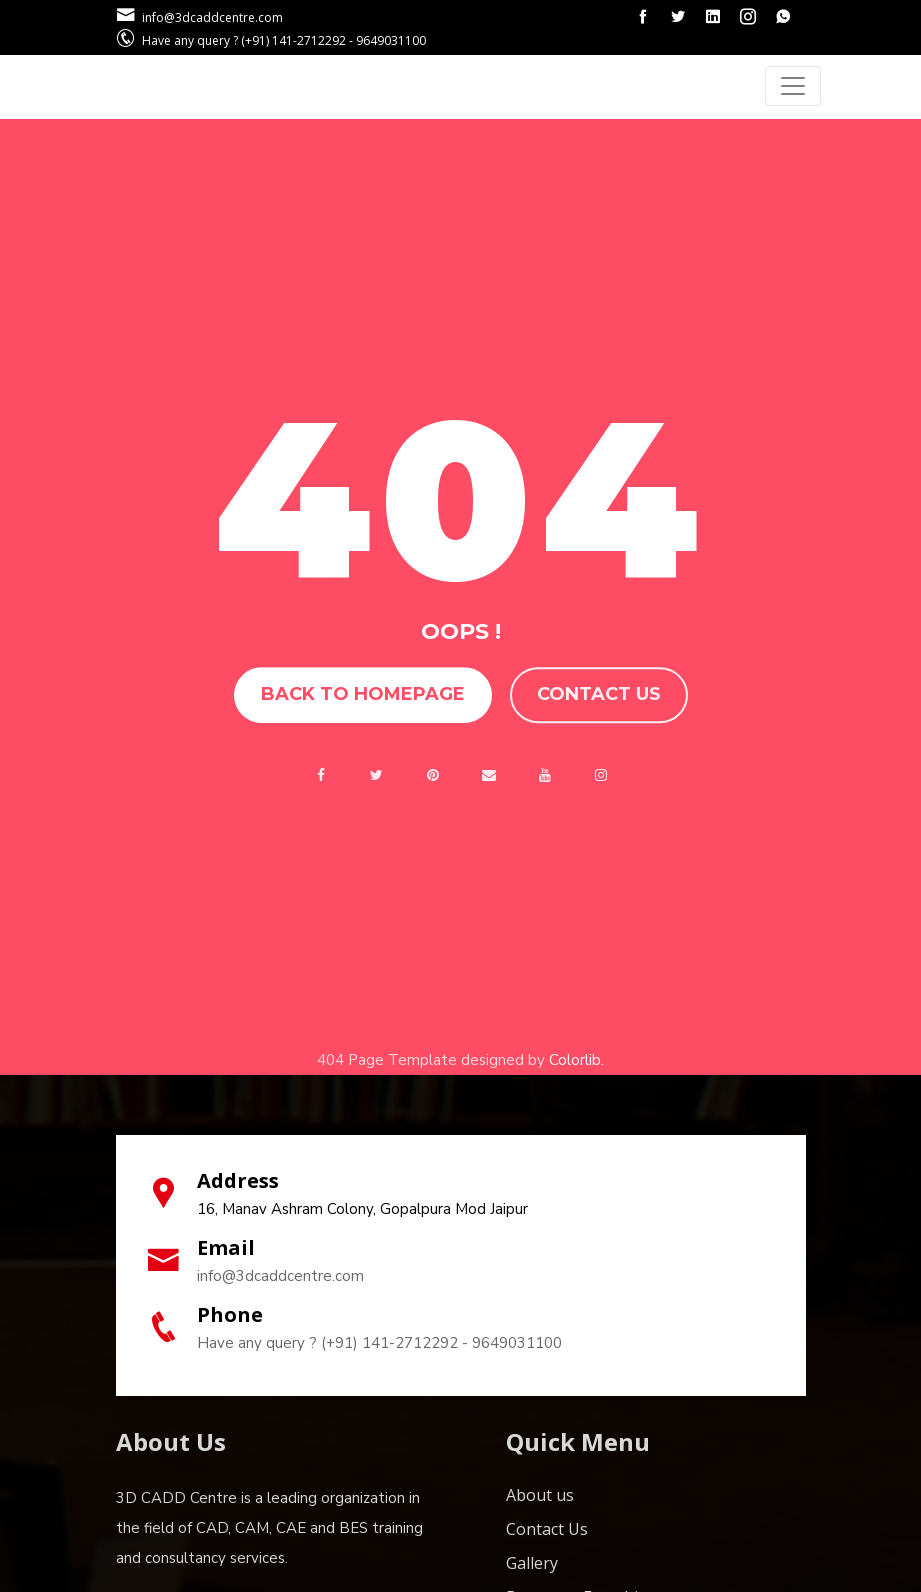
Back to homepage (363, 695)
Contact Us (547, 1529)
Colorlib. (576, 1060)
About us (540, 1495)
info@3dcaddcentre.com (280, 1276)
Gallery (532, 1563)
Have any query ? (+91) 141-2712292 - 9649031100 (379, 1343)
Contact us (599, 695)
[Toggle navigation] (793, 86)
